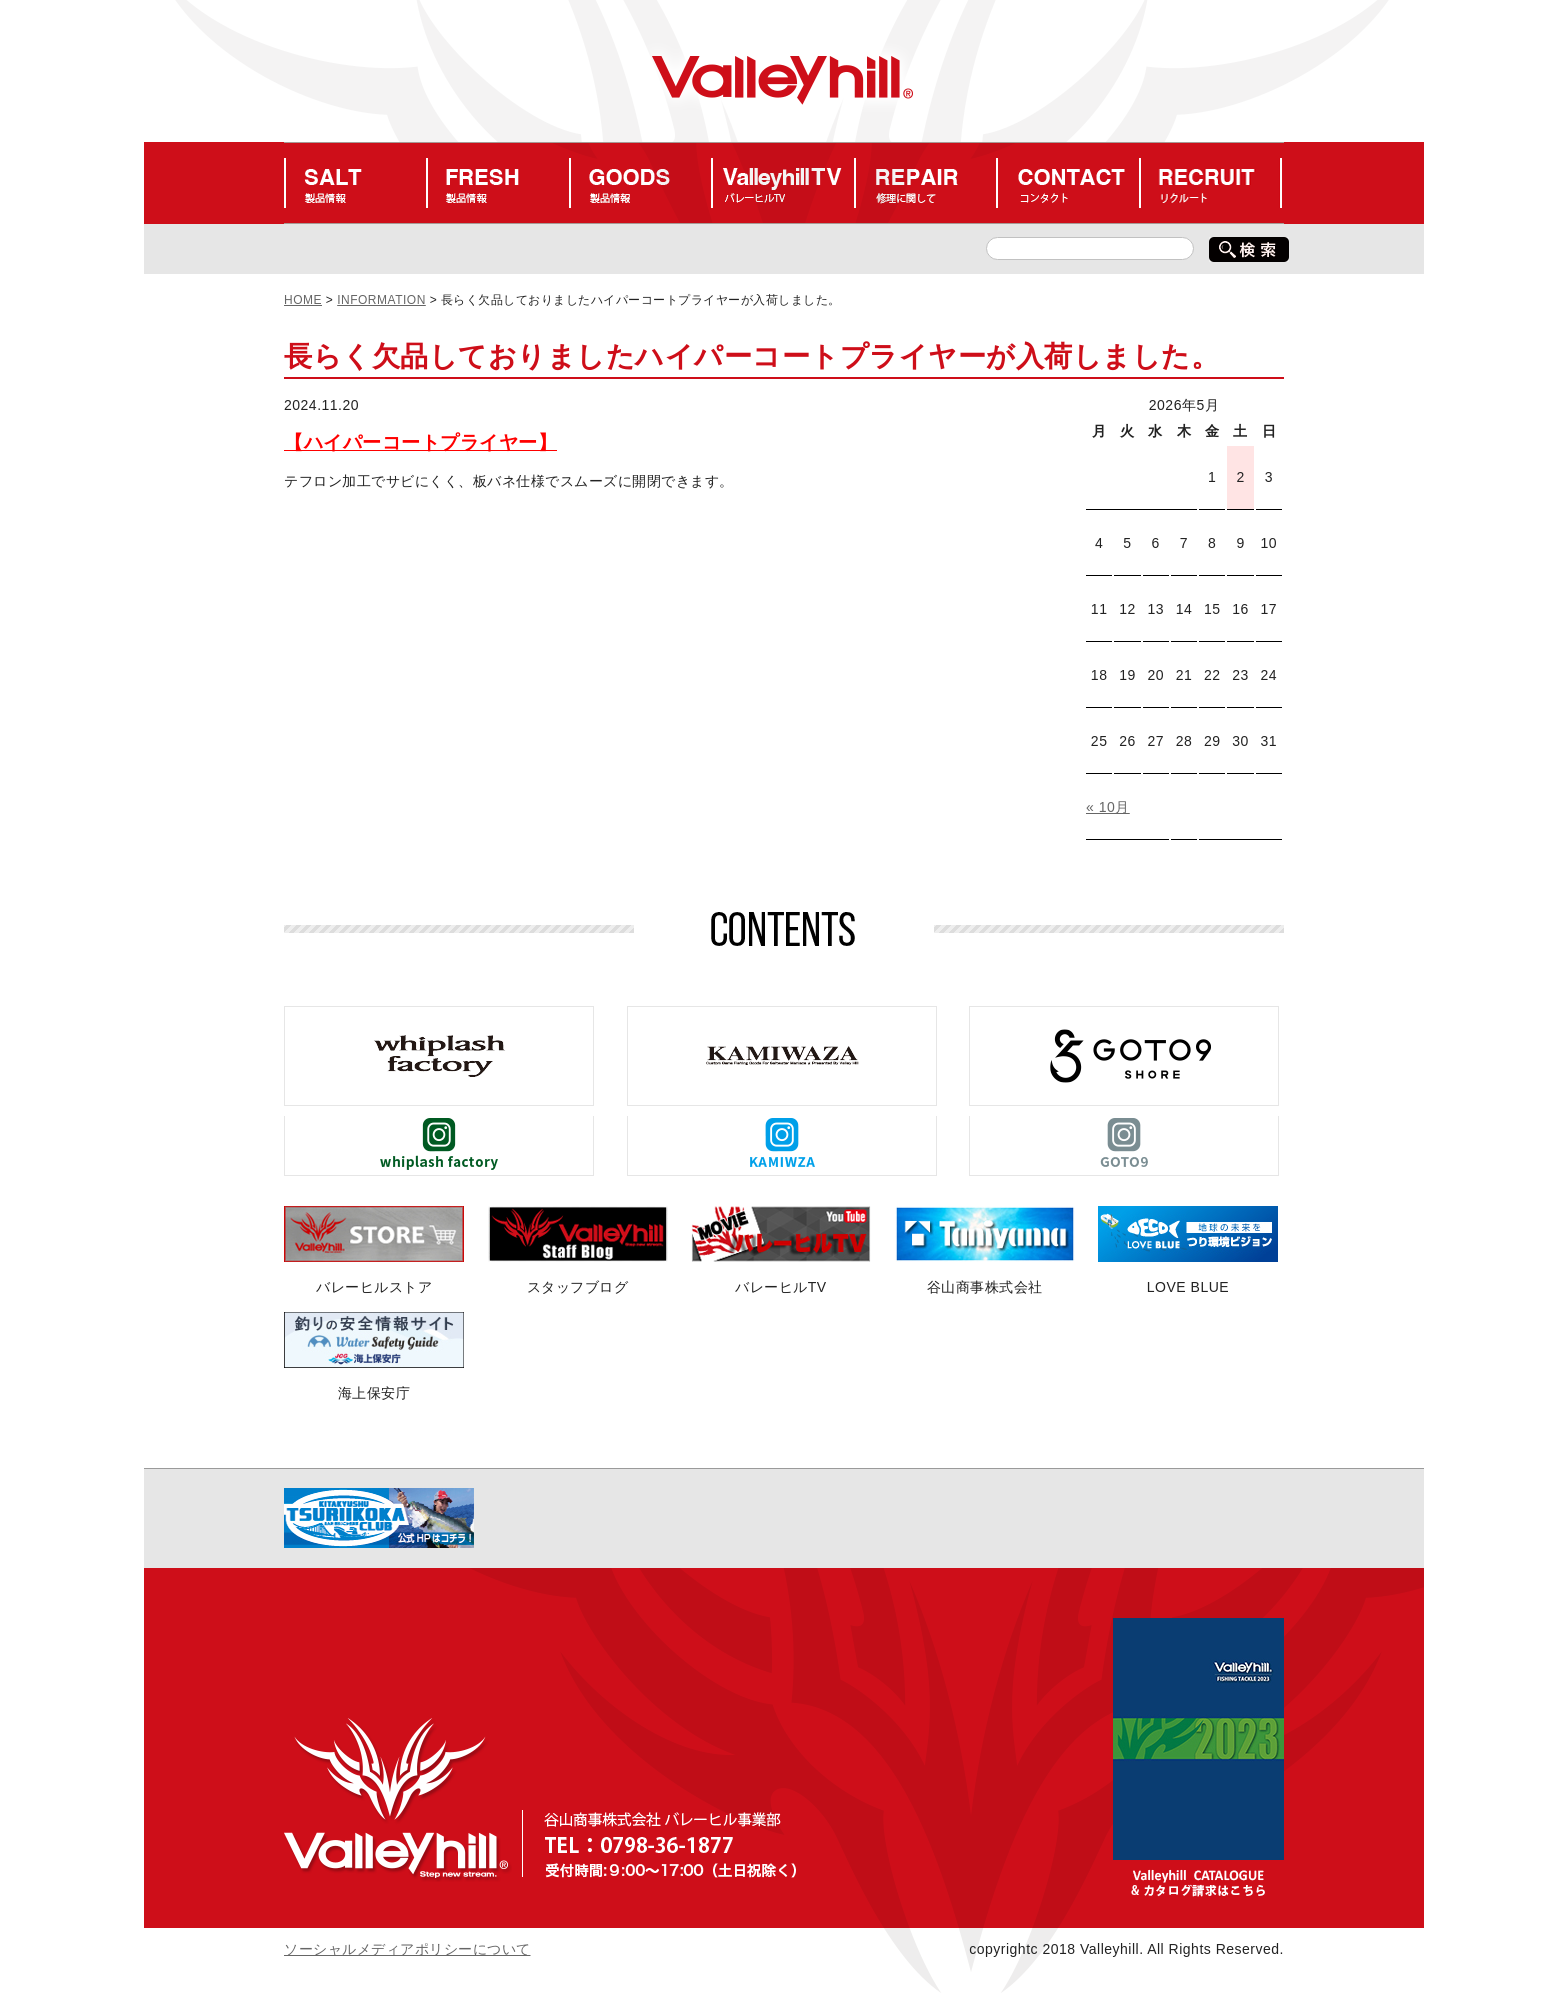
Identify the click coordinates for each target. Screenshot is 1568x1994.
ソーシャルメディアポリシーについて (407, 1949)
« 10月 (1108, 807)
